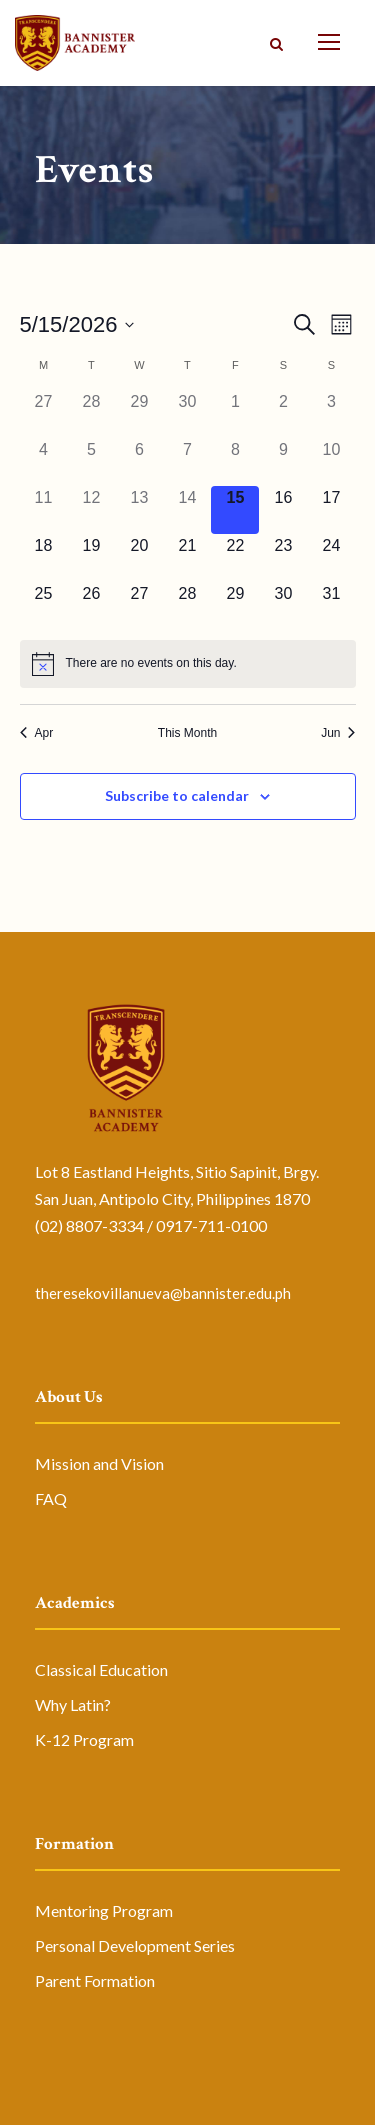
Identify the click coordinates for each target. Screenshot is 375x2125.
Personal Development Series (135, 1945)
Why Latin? (73, 1704)
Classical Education (101, 1669)
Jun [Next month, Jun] (338, 733)
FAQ (51, 1498)
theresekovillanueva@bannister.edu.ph (163, 1293)
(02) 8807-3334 (89, 1225)
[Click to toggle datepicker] (77, 324)
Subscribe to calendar (177, 795)
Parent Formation (95, 1980)
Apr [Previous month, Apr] (37, 733)
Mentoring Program (104, 1910)
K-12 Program (84, 1739)
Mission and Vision (99, 1463)
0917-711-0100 (211, 1225)
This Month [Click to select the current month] (187, 733)
